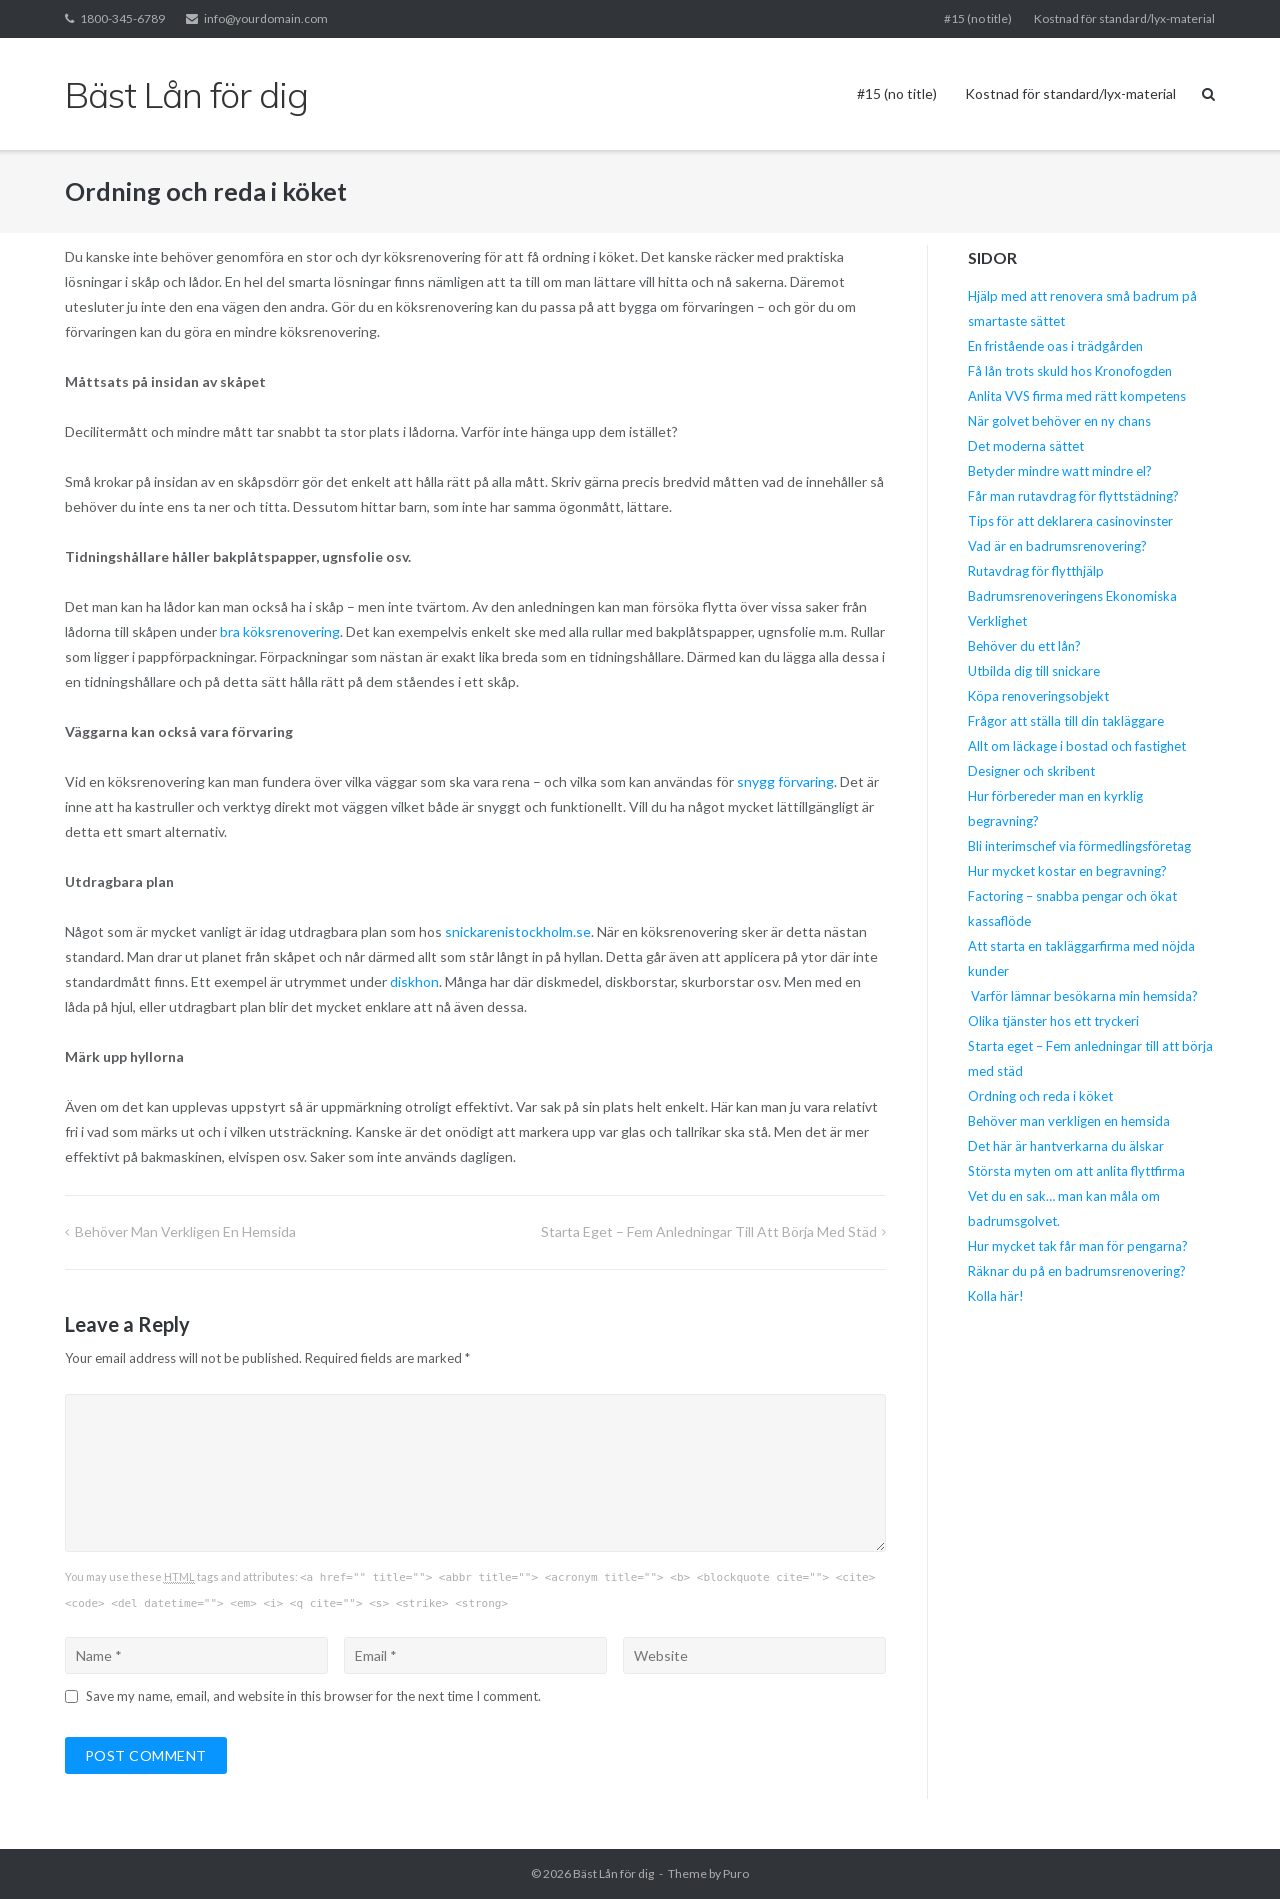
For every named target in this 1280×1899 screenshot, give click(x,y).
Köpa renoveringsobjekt (1038, 696)
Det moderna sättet (1026, 446)
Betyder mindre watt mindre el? (1060, 471)
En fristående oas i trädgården (1055, 346)
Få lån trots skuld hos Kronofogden (1070, 371)
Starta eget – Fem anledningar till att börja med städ (709, 1231)
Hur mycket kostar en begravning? (1067, 871)
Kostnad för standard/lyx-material (1124, 18)
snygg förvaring (785, 781)
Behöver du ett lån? (1024, 646)
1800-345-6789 (122, 18)
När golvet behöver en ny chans (1059, 421)
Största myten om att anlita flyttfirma (1076, 1171)
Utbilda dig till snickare (1034, 671)
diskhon (414, 981)
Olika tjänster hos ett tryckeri (1053, 1021)
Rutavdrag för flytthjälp (1036, 571)
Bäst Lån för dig (613, 1873)
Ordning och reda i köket (1040, 1096)
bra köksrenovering (280, 631)
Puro (736, 1873)
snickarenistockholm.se (518, 931)
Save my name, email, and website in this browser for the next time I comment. (313, 1696)
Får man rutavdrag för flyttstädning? (1073, 496)
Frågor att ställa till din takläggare (1067, 721)
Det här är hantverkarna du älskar (1066, 1146)
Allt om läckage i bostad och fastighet (1077, 746)
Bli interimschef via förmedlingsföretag (1079, 846)
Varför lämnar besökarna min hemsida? (1083, 996)
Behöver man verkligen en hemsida (185, 1231)
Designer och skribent (1031, 771)
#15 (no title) (978, 18)
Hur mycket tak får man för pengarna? (1078, 1246)
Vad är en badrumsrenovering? (1057, 546)
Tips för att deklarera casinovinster (1070, 521)
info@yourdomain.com (266, 18)
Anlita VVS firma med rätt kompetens (1077, 396)
